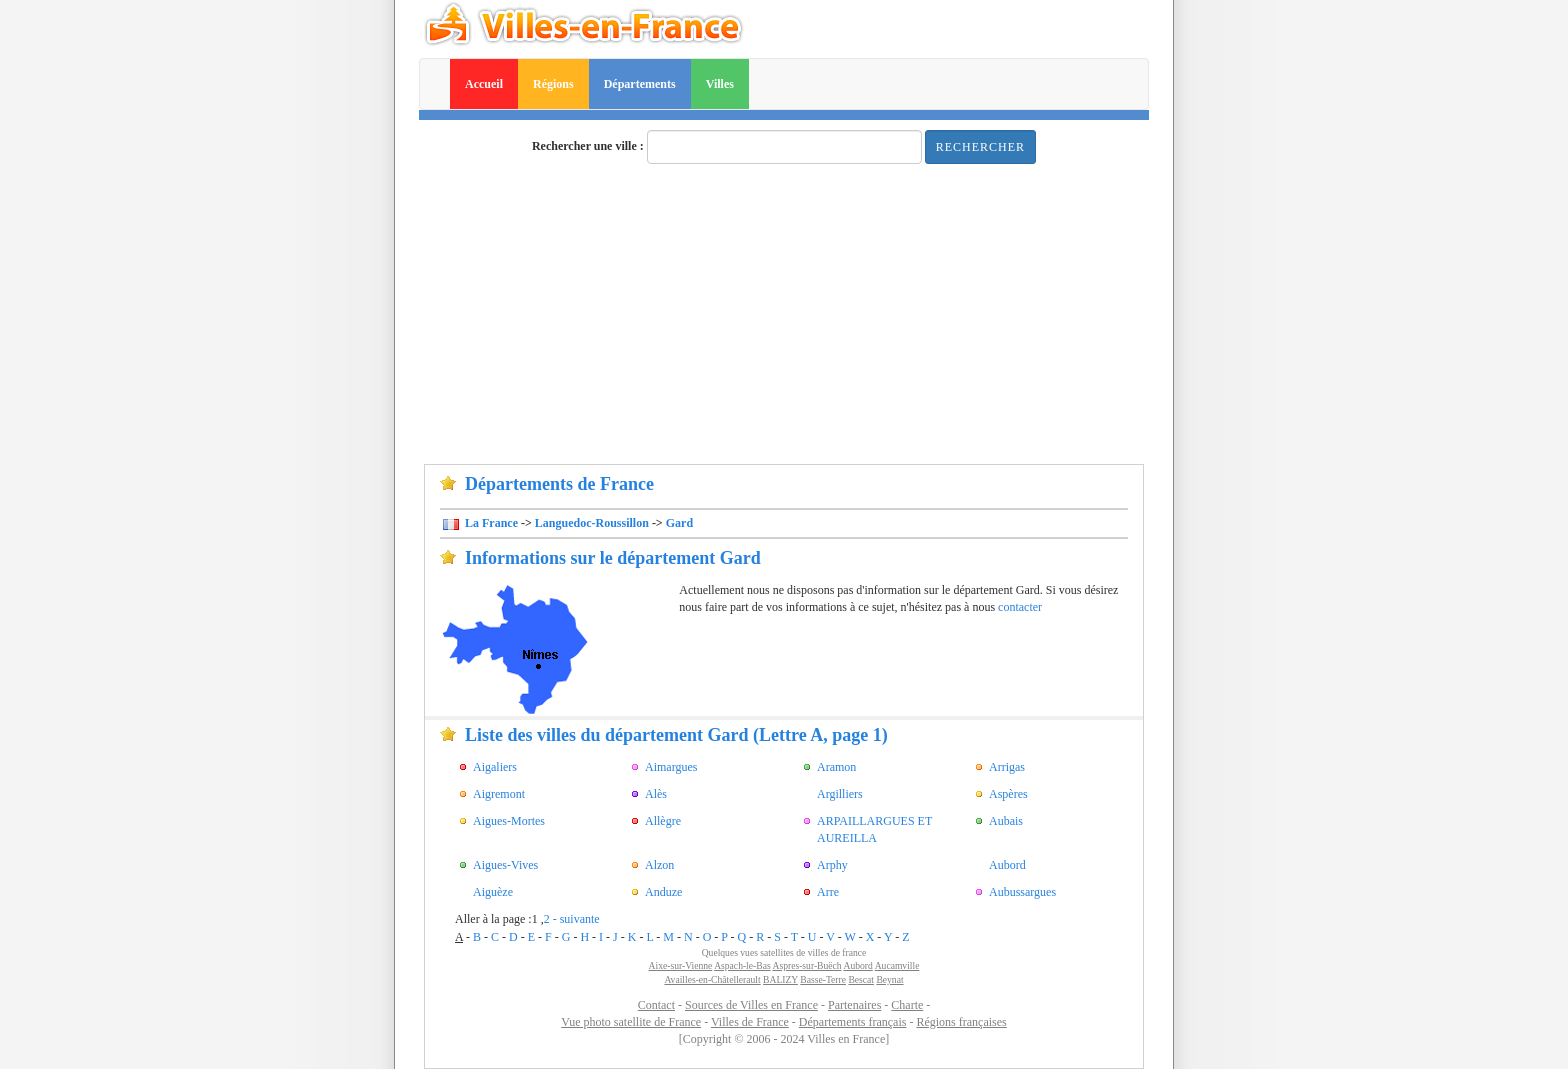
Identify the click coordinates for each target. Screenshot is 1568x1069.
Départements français (853, 1022)
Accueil (484, 84)
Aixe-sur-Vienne (681, 965)
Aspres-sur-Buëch (807, 965)
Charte (907, 1005)
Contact (656, 1005)
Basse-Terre (823, 979)
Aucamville (897, 965)
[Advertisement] (784, 314)
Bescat (861, 979)
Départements (640, 84)
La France (490, 523)
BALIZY (780, 979)
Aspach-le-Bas (742, 965)
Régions (553, 84)
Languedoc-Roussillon (592, 523)
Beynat (889, 979)
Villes (720, 84)
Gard (679, 523)
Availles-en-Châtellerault (712, 979)
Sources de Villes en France (751, 1005)
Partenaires (854, 1005)
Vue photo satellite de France (631, 1022)
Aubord (857, 965)
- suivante (576, 919)
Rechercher (980, 147)
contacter (1020, 607)
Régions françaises (961, 1022)
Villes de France (750, 1022)
